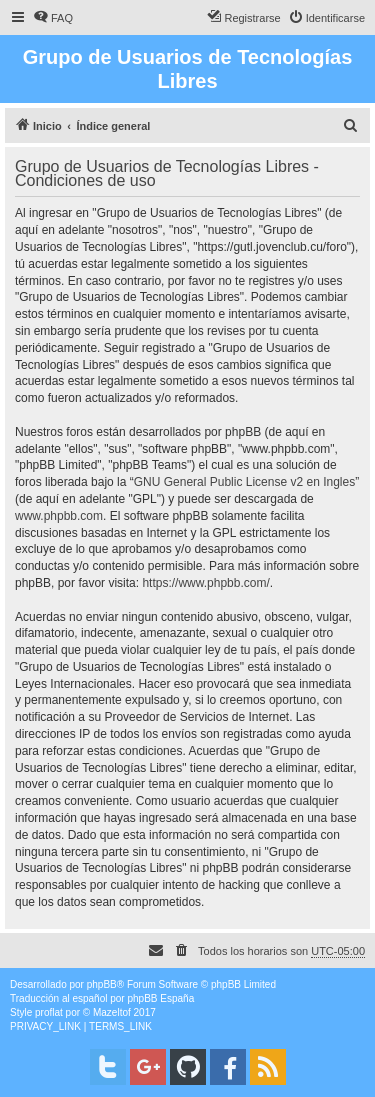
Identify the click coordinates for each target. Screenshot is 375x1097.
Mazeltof (112, 1012)
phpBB (102, 984)
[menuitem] (53, 18)
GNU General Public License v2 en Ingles (244, 482)
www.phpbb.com (59, 516)
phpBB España (160, 998)
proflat (49, 1012)
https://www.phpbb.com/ (205, 583)
